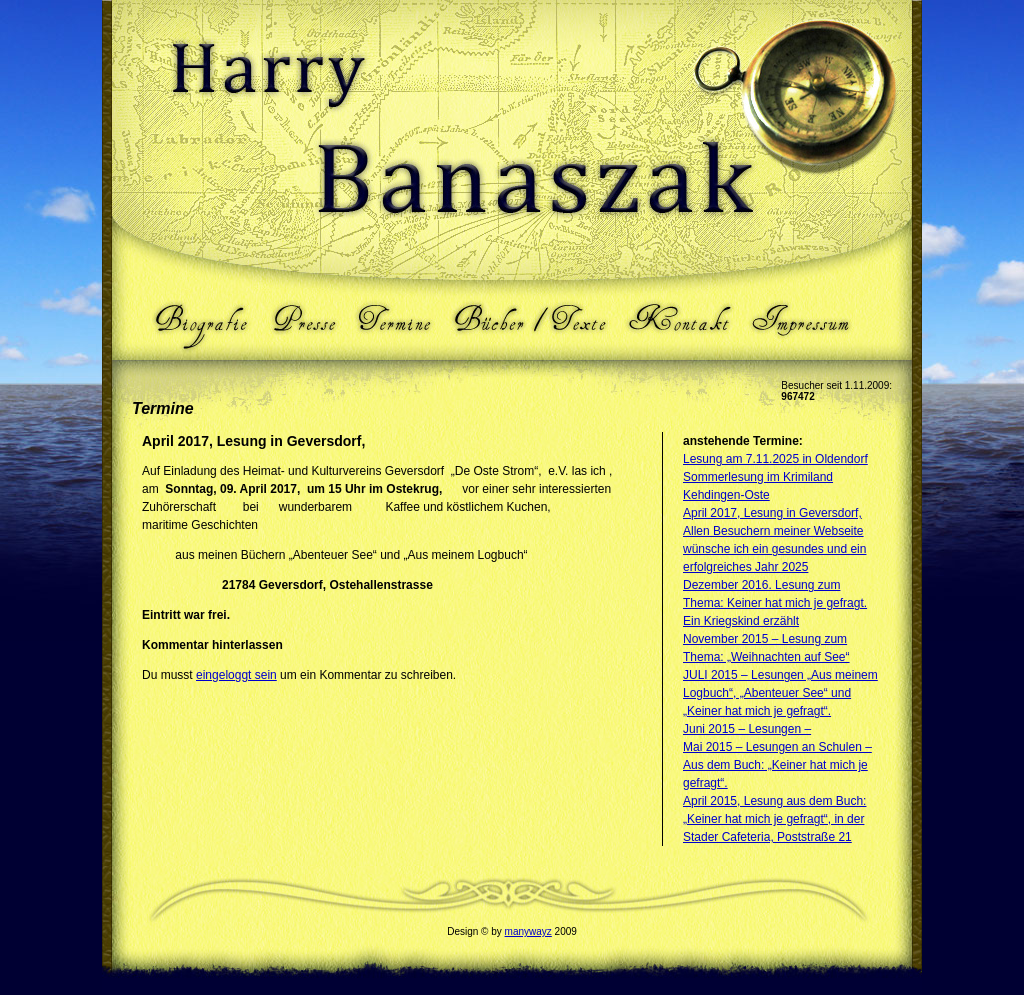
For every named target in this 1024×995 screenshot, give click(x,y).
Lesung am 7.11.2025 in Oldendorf (775, 459)
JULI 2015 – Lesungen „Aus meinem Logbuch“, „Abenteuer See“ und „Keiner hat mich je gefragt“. (780, 693)
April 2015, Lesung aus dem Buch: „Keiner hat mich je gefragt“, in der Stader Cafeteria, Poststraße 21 (774, 819)
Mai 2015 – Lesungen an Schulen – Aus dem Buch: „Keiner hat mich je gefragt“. (777, 765)
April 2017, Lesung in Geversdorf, (772, 513)
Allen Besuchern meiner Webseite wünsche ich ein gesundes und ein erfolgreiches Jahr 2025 (774, 549)
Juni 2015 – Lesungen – (747, 729)
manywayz (528, 931)
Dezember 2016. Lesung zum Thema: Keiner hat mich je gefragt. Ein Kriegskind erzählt (775, 603)
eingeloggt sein (236, 675)
